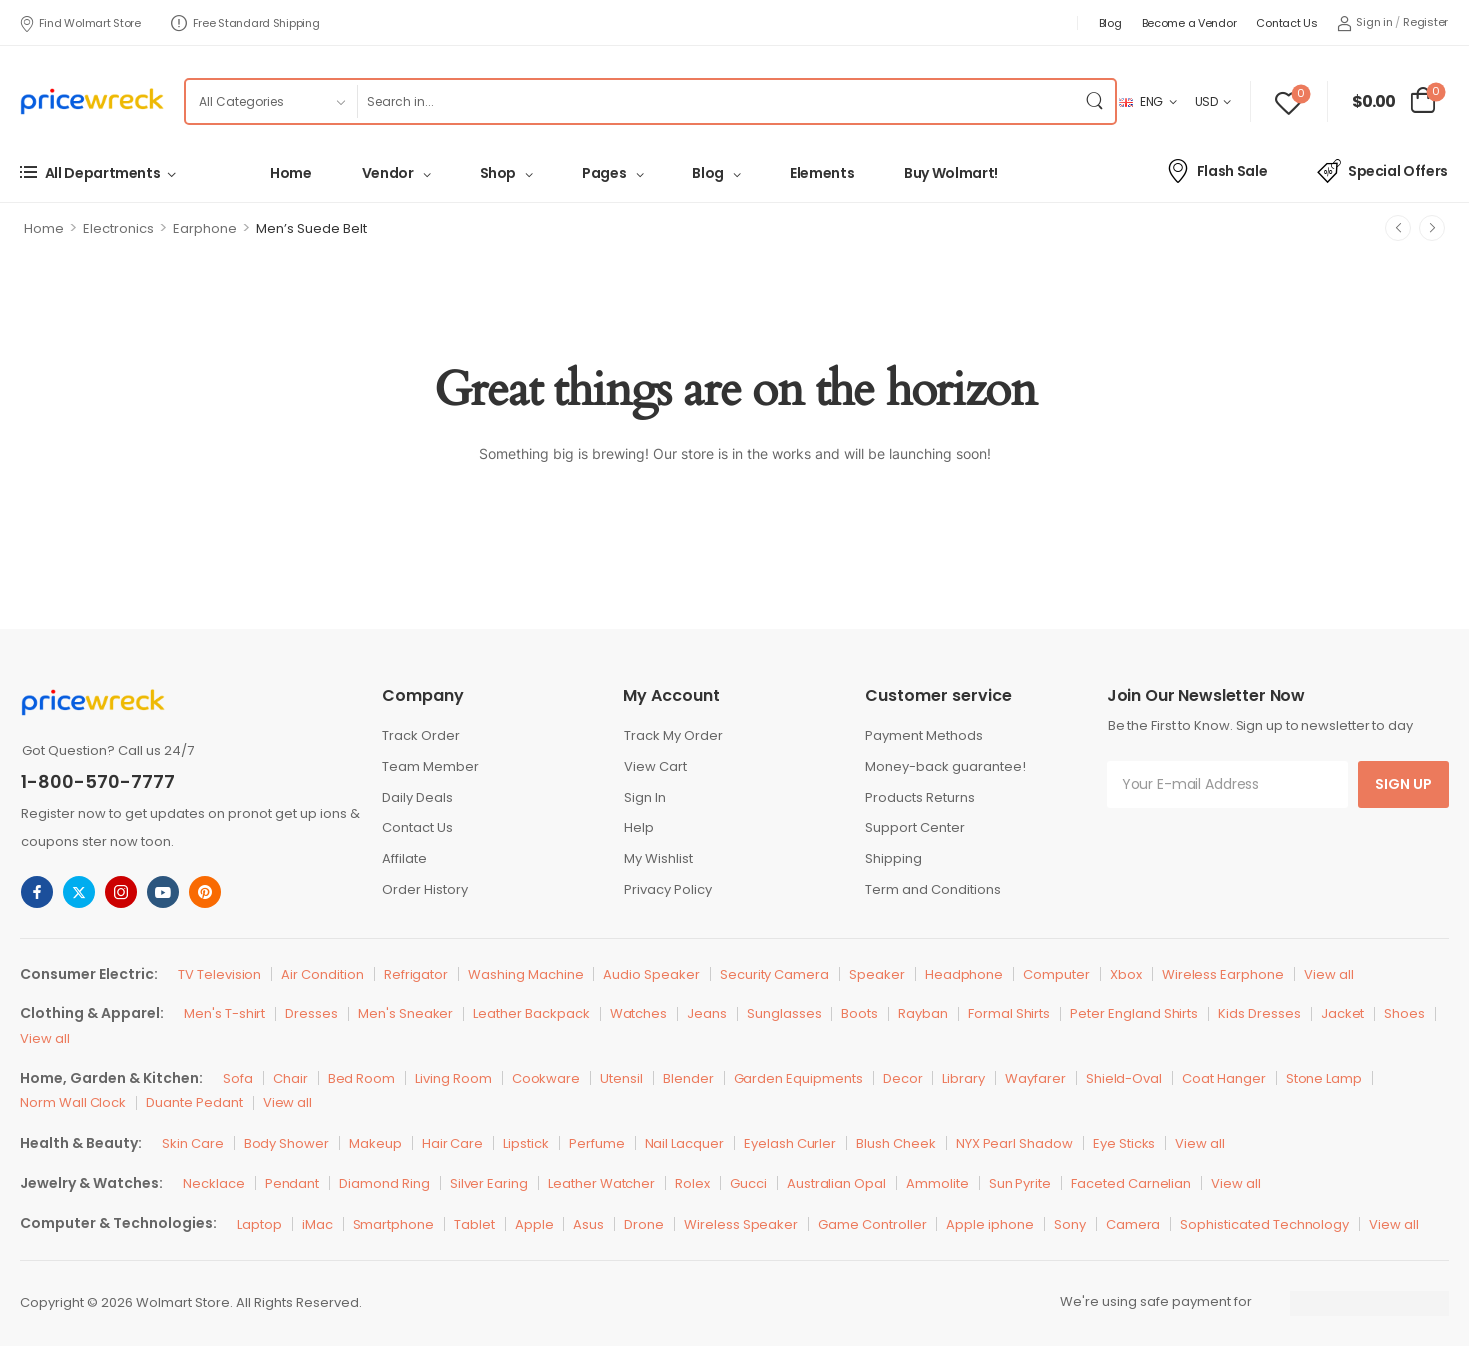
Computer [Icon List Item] (1056, 974)
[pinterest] (205, 892)
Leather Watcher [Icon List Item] (601, 1183)
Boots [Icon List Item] (859, 1013)
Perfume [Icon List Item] (597, 1143)
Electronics (118, 228)
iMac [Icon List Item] (317, 1224)
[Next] (1432, 228)
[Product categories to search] (271, 101)
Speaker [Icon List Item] (877, 974)
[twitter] (79, 892)
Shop (498, 173)
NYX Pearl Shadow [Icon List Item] (1014, 1143)
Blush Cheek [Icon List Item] (895, 1143)
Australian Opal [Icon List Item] (836, 1183)
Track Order (421, 735)
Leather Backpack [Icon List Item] (531, 1013)
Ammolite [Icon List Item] (937, 1183)
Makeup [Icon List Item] (375, 1143)
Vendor (388, 173)
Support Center (915, 827)
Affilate (404, 858)
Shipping (893, 858)
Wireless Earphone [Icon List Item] (1223, 974)
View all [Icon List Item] (1329, 974)
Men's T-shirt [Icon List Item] (224, 1013)
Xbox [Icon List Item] (1126, 974)
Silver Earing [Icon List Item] (489, 1183)
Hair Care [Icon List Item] (453, 1143)
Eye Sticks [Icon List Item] (1124, 1143)
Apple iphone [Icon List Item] (989, 1224)
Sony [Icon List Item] (1070, 1224)
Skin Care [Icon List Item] (193, 1143)
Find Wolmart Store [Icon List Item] (80, 23)
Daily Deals (417, 797)
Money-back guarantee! (945, 766)
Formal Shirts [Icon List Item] (1009, 1013)
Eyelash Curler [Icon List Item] (790, 1143)
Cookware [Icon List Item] (546, 1078)
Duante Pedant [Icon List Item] (194, 1102)
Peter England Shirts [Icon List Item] (1134, 1013)
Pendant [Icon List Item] (292, 1183)
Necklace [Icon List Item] (214, 1183)
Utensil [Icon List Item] (621, 1078)
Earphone (205, 228)
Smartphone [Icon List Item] (394, 1224)
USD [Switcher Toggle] (1206, 101)
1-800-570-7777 (98, 781)
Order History (425, 889)
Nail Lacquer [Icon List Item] (684, 1143)
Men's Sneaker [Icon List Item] (405, 1013)
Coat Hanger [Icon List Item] (1223, 1078)
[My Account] (1365, 23)
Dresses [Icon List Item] (311, 1013)
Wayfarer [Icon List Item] (1035, 1078)
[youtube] (163, 892)
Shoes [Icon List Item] (1404, 1013)
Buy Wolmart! (951, 173)
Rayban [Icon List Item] (923, 1013)
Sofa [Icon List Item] (238, 1078)
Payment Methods (924, 735)
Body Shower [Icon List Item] (286, 1143)
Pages (604, 173)
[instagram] (121, 892)
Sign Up (1403, 784)
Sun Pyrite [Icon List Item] (1020, 1183)
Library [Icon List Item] (963, 1078)
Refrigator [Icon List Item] (416, 974)
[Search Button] (1095, 101)
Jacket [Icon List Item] (1343, 1013)
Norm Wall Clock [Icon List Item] (73, 1102)
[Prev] (1398, 228)
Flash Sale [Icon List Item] (1216, 171)
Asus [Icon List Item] (588, 1224)
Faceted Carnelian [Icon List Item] (1131, 1183)
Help (639, 827)
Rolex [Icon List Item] (692, 1183)
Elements (822, 173)
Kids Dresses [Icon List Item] (1259, 1013)
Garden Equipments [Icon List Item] (798, 1078)
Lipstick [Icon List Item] (526, 1143)
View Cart (655, 766)
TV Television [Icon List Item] (219, 974)
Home (291, 173)
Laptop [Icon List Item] (259, 1224)
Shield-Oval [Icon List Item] (1124, 1078)
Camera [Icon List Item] (1133, 1224)
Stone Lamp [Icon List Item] (1324, 1078)
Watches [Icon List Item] (639, 1013)
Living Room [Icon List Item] (453, 1078)
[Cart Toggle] (1394, 102)
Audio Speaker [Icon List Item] (651, 974)
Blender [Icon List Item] (688, 1078)
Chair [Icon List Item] (290, 1078)
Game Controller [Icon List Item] (872, 1224)
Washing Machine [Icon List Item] (525, 974)
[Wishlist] (1288, 101)
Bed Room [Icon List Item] (362, 1078)
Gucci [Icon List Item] (748, 1183)
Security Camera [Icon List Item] (774, 974)
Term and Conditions (933, 889)
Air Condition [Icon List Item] (322, 974)
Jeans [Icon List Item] (707, 1013)
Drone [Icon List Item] (644, 1224)
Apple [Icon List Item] (534, 1224)
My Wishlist (658, 858)
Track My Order (673, 735)
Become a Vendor (1189, 23)
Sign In (645, 797)
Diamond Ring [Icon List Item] (384, 1183)
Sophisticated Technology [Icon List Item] (1264, 1224)
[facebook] (37, 892)
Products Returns (920, 797)
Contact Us (1286, 23)
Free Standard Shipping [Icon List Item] (245, 23)
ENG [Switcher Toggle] (1141, 101)
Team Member (430, 766)
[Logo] (92, 101)
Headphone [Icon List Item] (964, 974)
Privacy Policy (668, 889)
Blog (1110, 23)
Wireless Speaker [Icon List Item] (741, 1224)
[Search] (715, 101)
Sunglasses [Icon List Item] (784, 1013)
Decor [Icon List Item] (903, 1078)
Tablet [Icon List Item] (474, 1224)
